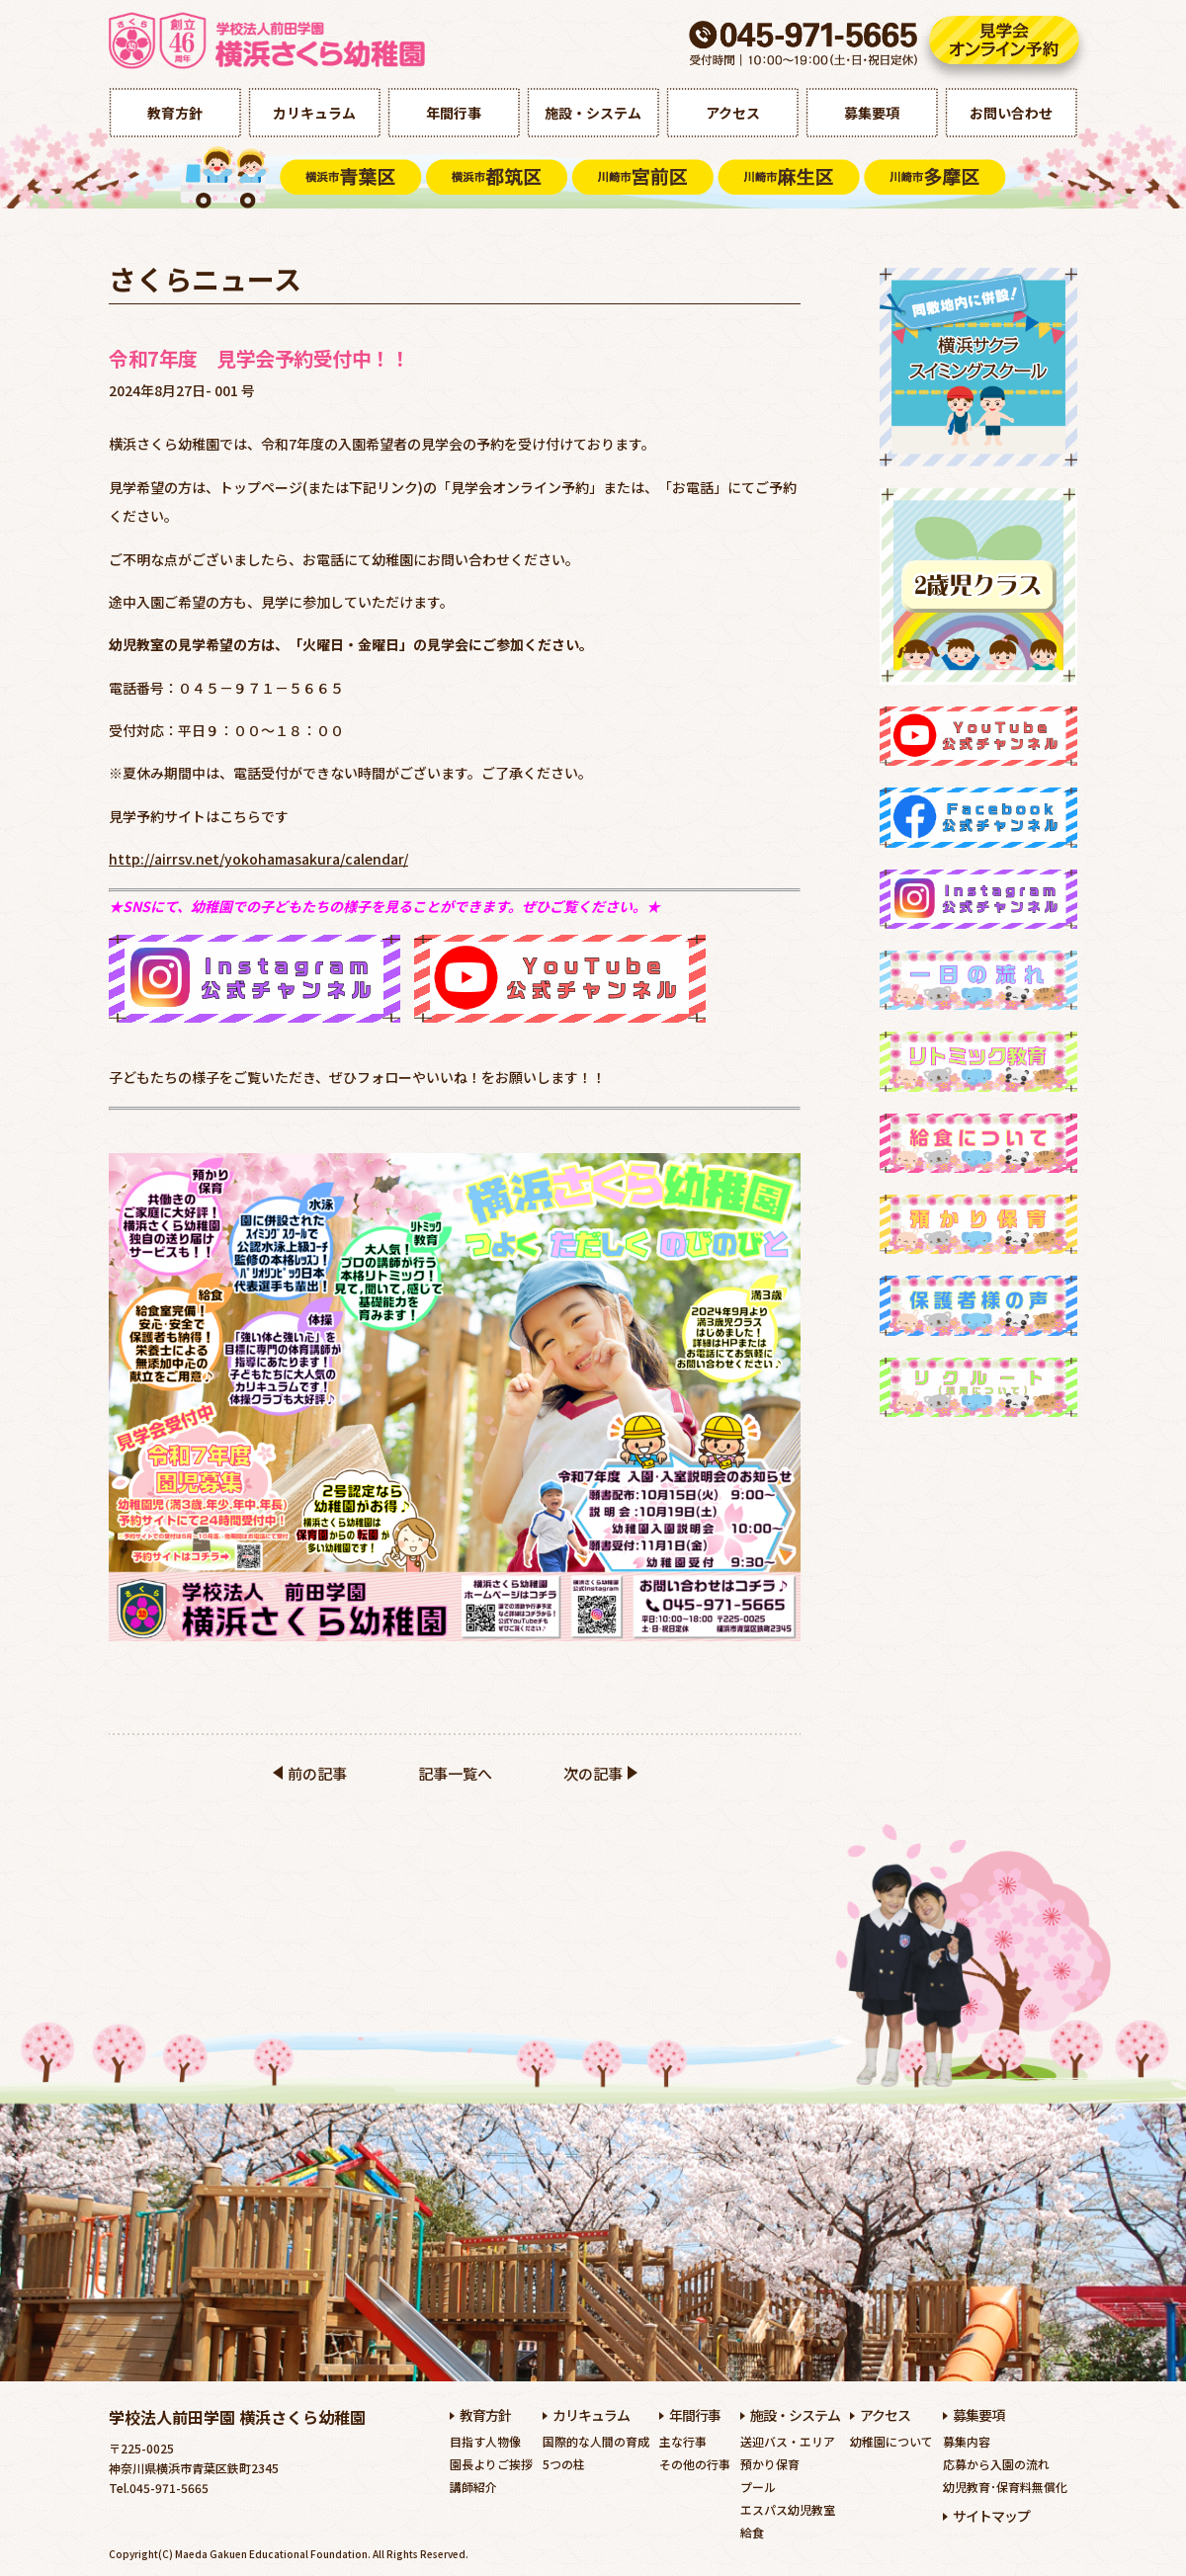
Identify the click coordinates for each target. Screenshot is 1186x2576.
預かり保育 (770, 2463)
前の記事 (317, 1773)
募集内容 (966, 2441)
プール (758, 2486)
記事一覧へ (455, 1773)
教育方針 (175, 113)
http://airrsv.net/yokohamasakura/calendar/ (258, 859)
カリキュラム (314, 113)
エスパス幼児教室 (787, 2509)
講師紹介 (473, 2486)
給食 (752, 2532)
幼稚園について (891, 2441)
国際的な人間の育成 (596, 2441)
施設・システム (593, 113)
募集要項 (871, 113)
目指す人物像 (485, 2441)
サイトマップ (991, 2516)
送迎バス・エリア (787, 2441)
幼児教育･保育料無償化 (1005, 2486)
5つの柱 (564, 2463)
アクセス (733, 113)
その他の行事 (694, 2463)
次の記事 (593, 1773)
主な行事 (683, 2441)
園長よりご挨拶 (491, 2463)
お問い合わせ (1011, 113)
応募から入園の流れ (996, 2463)
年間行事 (453, 113)
